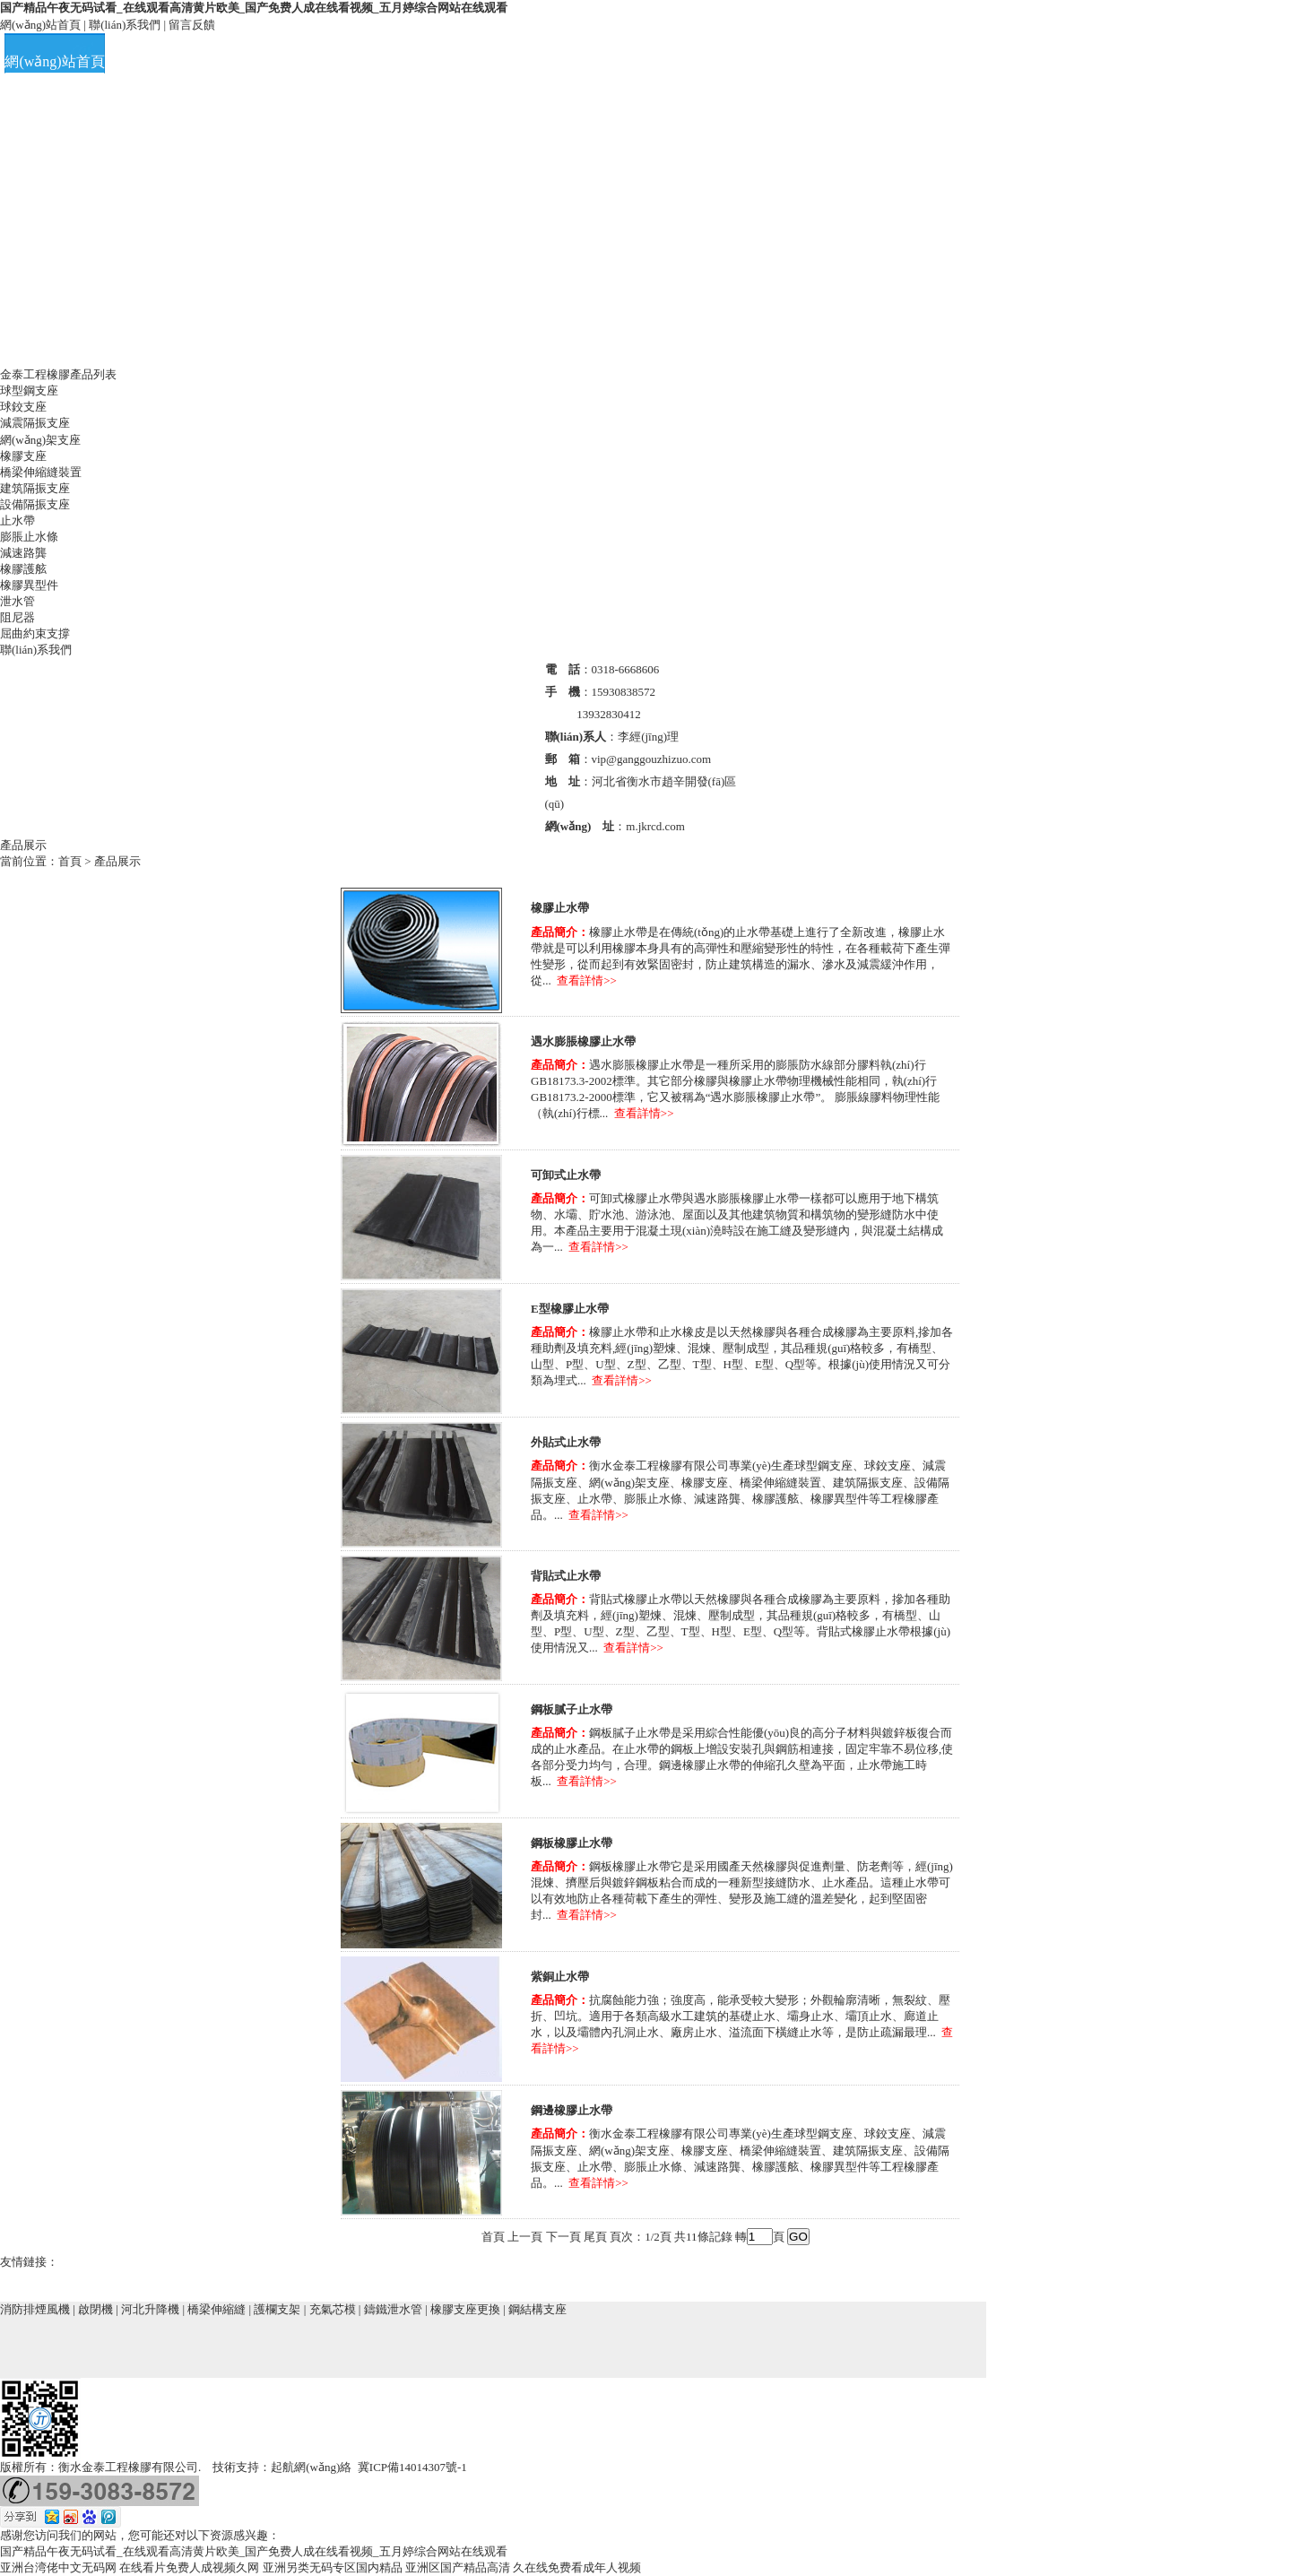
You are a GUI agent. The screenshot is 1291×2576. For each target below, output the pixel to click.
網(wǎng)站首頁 (40, 24)
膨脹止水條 (29, 536)
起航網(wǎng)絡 (311, 2467)
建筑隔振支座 (35, 488)
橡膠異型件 (29, 585)
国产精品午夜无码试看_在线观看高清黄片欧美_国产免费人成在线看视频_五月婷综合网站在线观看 (253, 7)
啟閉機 (95, 2309)
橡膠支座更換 (465, 2309)
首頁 (70, 861)
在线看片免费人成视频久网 (189, 2567)
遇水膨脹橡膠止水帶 (583, 1041)
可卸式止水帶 (566, 1175)
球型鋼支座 (29, 390)
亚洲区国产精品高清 (457, 2567)
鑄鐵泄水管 (393, 2309)
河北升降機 (150, 2309)
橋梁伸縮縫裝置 (41, 472)
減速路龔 (23, 552)
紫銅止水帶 (560, 1976)
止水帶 (17, 520)
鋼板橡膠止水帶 (571, 1843)
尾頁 (595, 2236)
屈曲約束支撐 (35, 633)
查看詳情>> (587, 980)
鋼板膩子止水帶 (571, 1709)
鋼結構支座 (537, 2309)
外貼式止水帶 (566, 1442)
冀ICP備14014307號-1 (412, 2467)
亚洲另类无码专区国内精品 (333, 2567)
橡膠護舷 (23, 569)
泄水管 (17, 601)
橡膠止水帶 (560, 908)
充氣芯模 (332, 2309)
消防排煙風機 (35, 2309)
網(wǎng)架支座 (40, 440)
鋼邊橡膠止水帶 (571, 2110)
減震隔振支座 (35, 422)
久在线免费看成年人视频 (577, 2567)
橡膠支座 (23, 456)
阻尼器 (17, 617)
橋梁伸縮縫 (216, 2309)
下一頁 (563, 2236)
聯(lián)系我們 (124, 24)
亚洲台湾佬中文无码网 (58, 2567)
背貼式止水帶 (566, 1576)
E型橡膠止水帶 (570, 1308)
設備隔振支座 (35, 504)
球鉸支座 (23, 406)
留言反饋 (192, 24)
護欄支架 (277, 2309)
